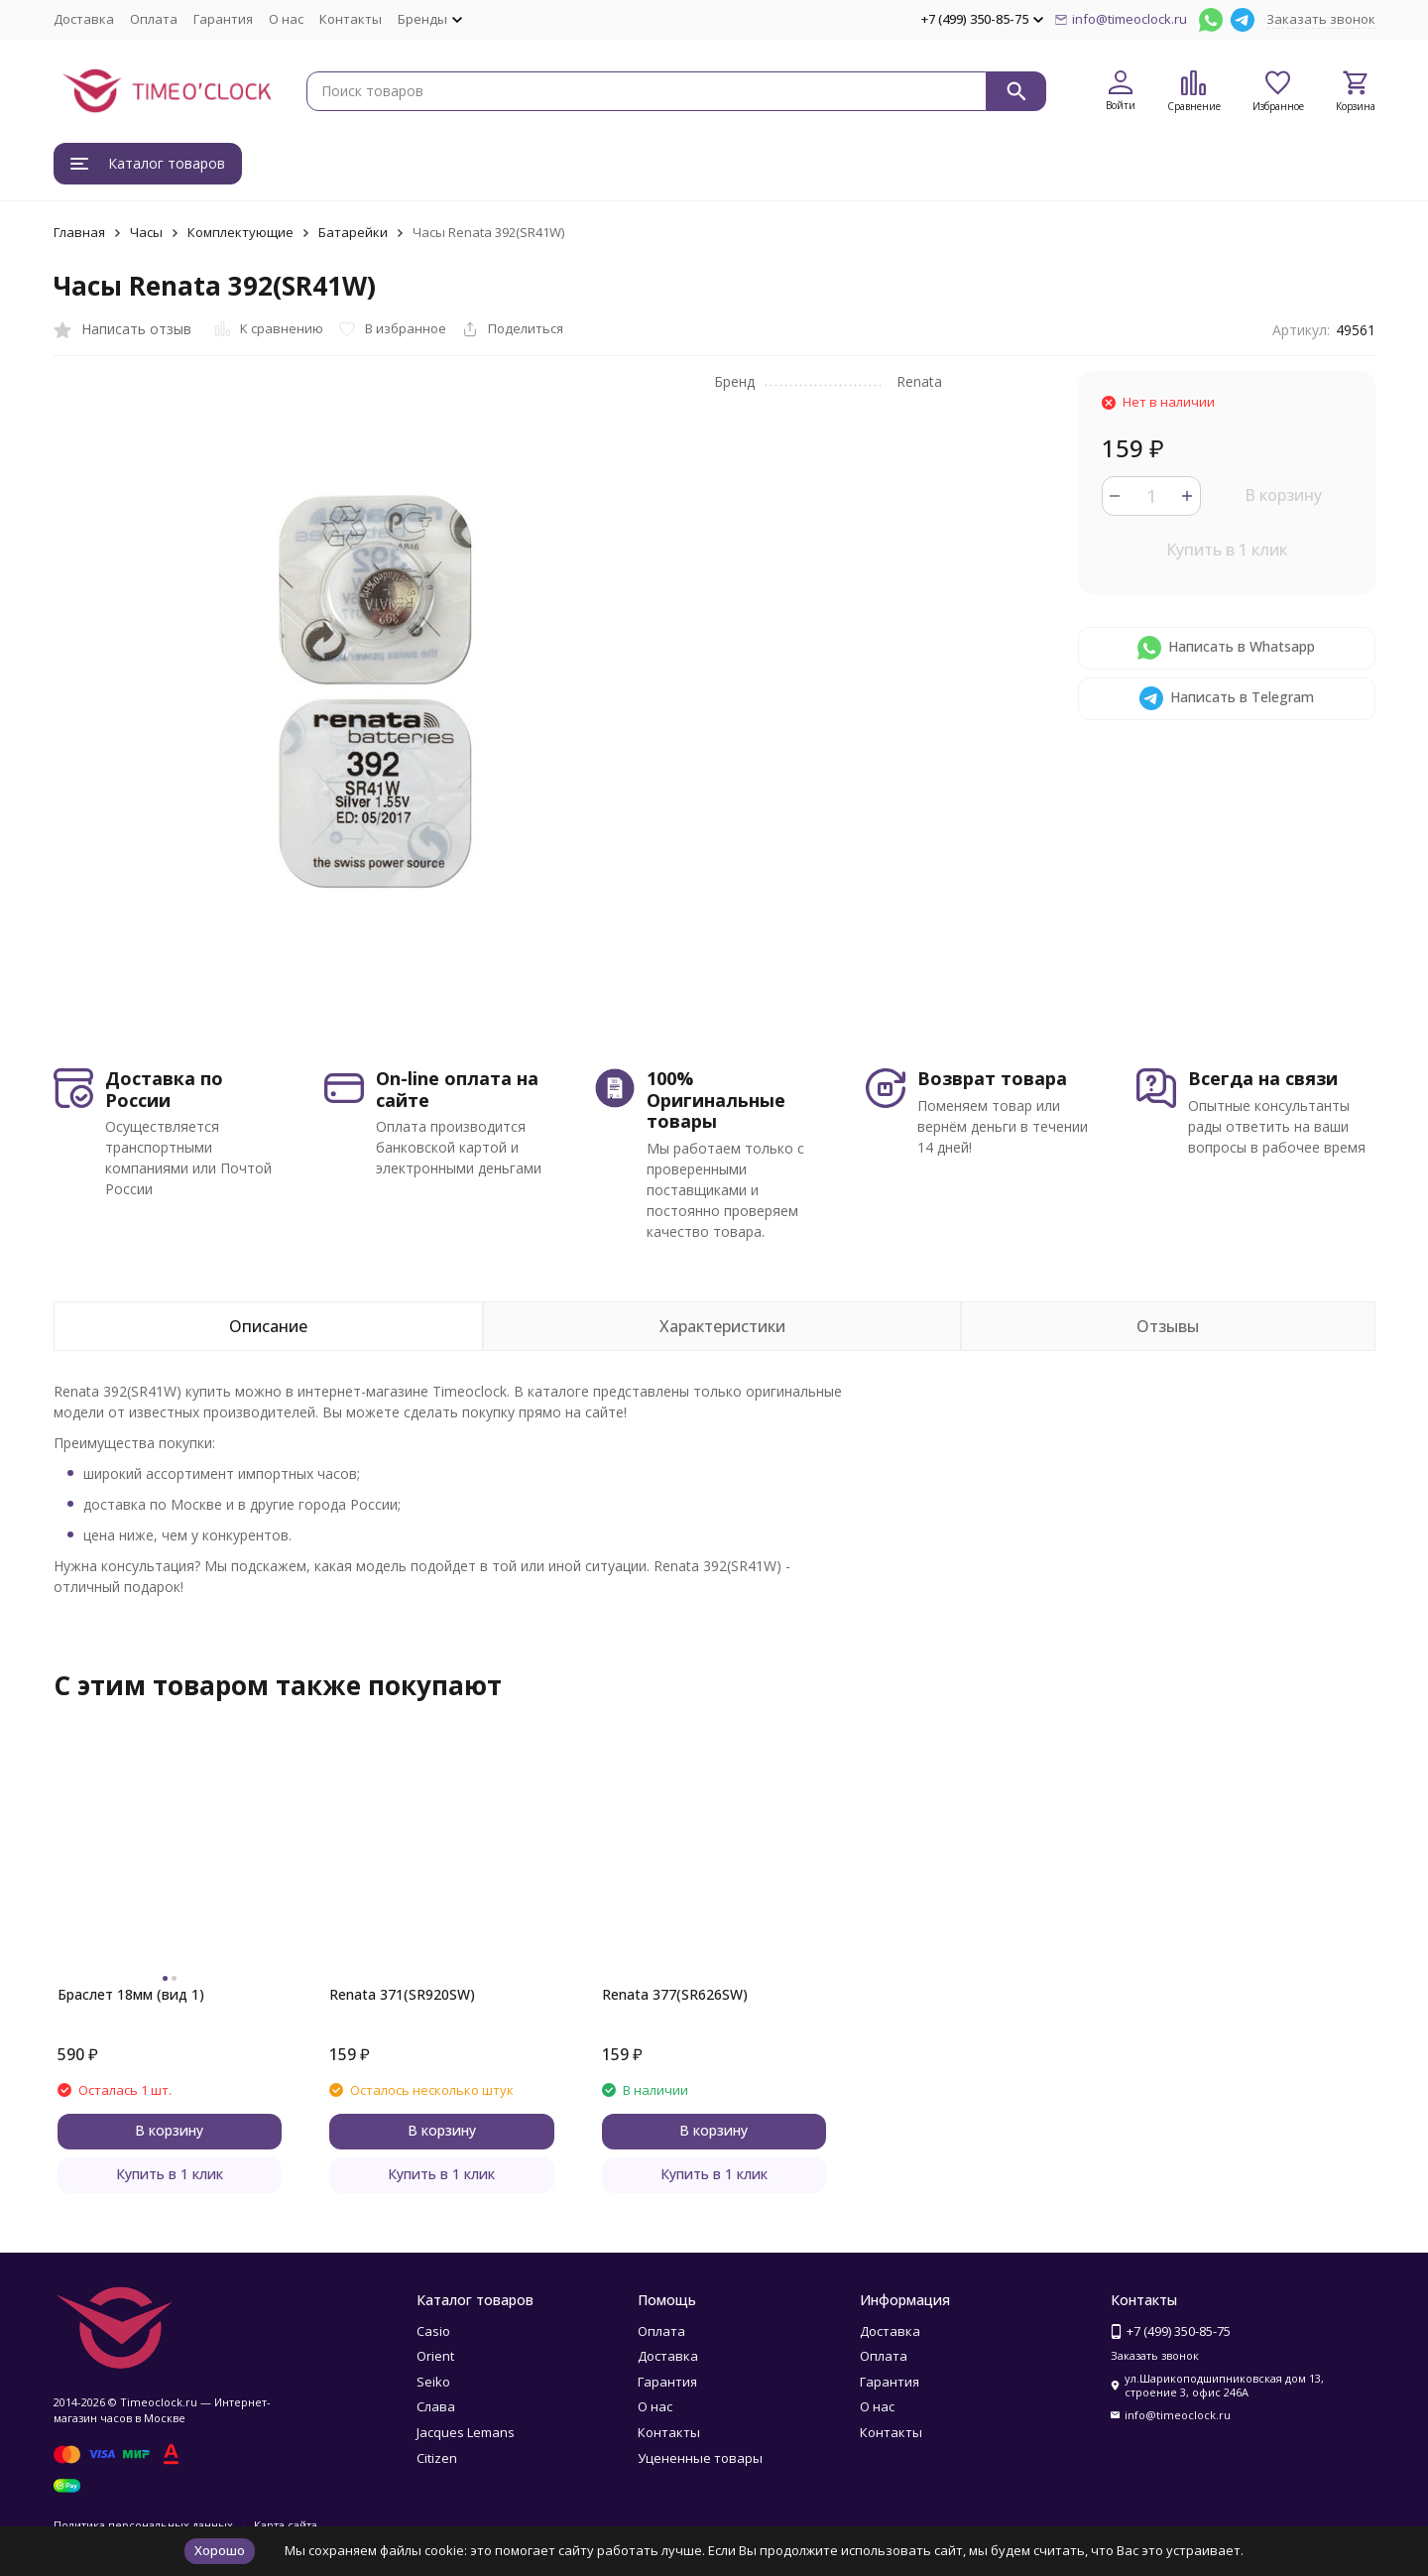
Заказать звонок (1320, 19)
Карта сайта (285, 2524)
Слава (435, 2406)
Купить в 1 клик (1226, 549)
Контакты (350, 19)
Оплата (154, 19)
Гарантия (223, 19)
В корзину (1283, 495)
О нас (286, 19)
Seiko (433, 2382)
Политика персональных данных (143, 2524)
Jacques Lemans (465, 2432)
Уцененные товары (700, 2458)
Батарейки (353, 232)
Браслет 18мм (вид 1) (131, 1994)
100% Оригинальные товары (716, 1099)
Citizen (436, 2458)
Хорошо (219, 2550)
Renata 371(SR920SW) (402, 1994)
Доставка (84, 19)
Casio (433, 2331)
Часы (146, 232)
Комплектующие (240, 232)
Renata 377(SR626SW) (675, 1994)
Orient (435, 2356)
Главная (79, 232)
